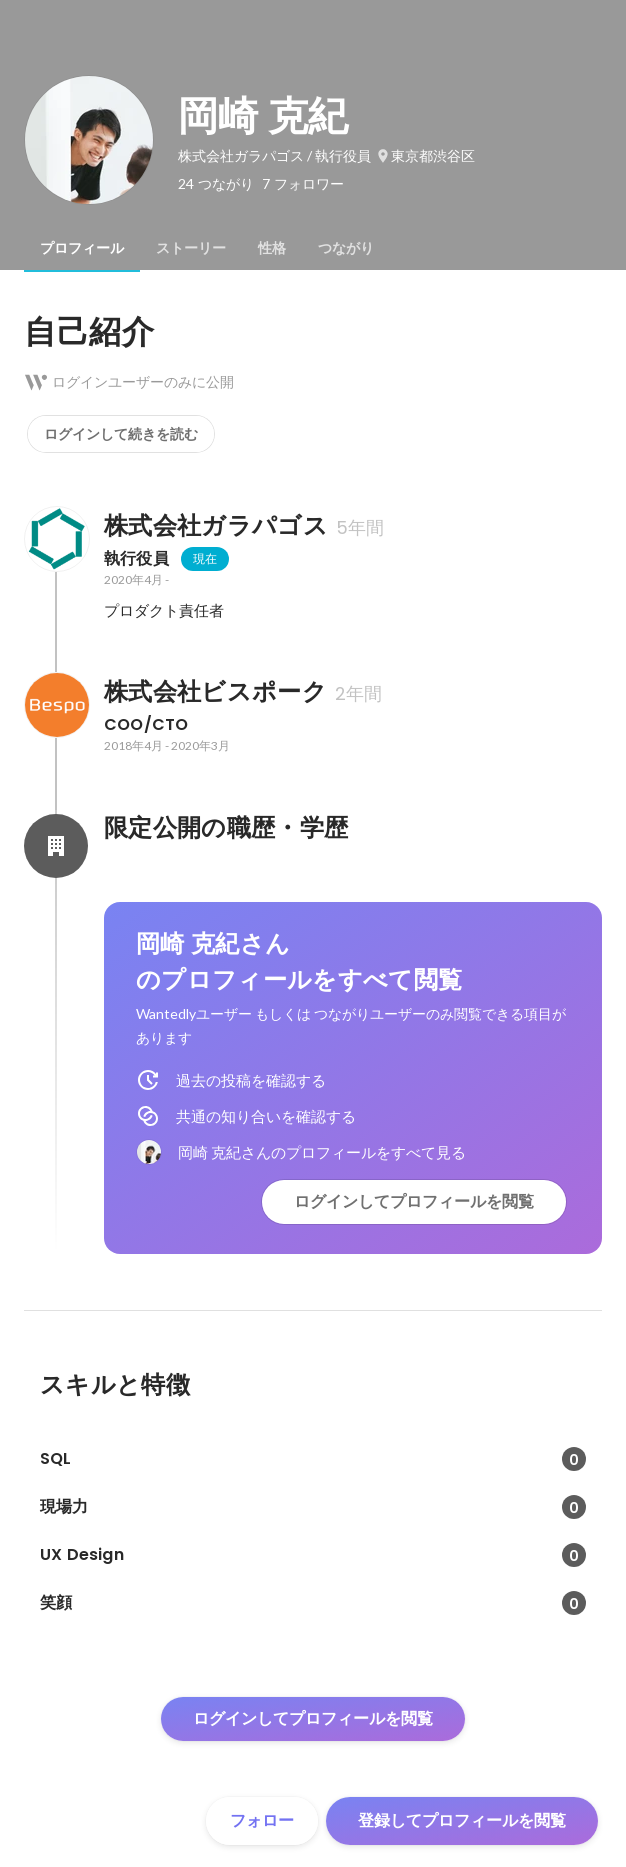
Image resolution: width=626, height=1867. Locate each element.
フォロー (262, 1820)
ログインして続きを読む (121, 434)
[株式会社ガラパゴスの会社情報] (56, 539)
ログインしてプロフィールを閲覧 (414, 1201)
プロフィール (82, 248)
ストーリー (191, 248)
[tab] (82, 248)
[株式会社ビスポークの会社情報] (56, 705)
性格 (272, 248)
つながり (346, 248)
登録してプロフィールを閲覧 (462, 1820)
